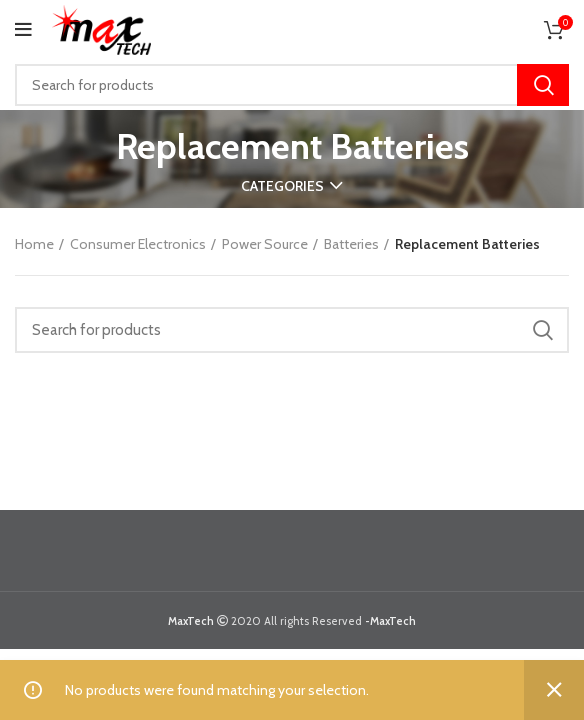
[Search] (292, 85)
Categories (282, 186)
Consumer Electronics (138, 244)
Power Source (265, 244)
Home (34, 244)
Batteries (351, 244)
